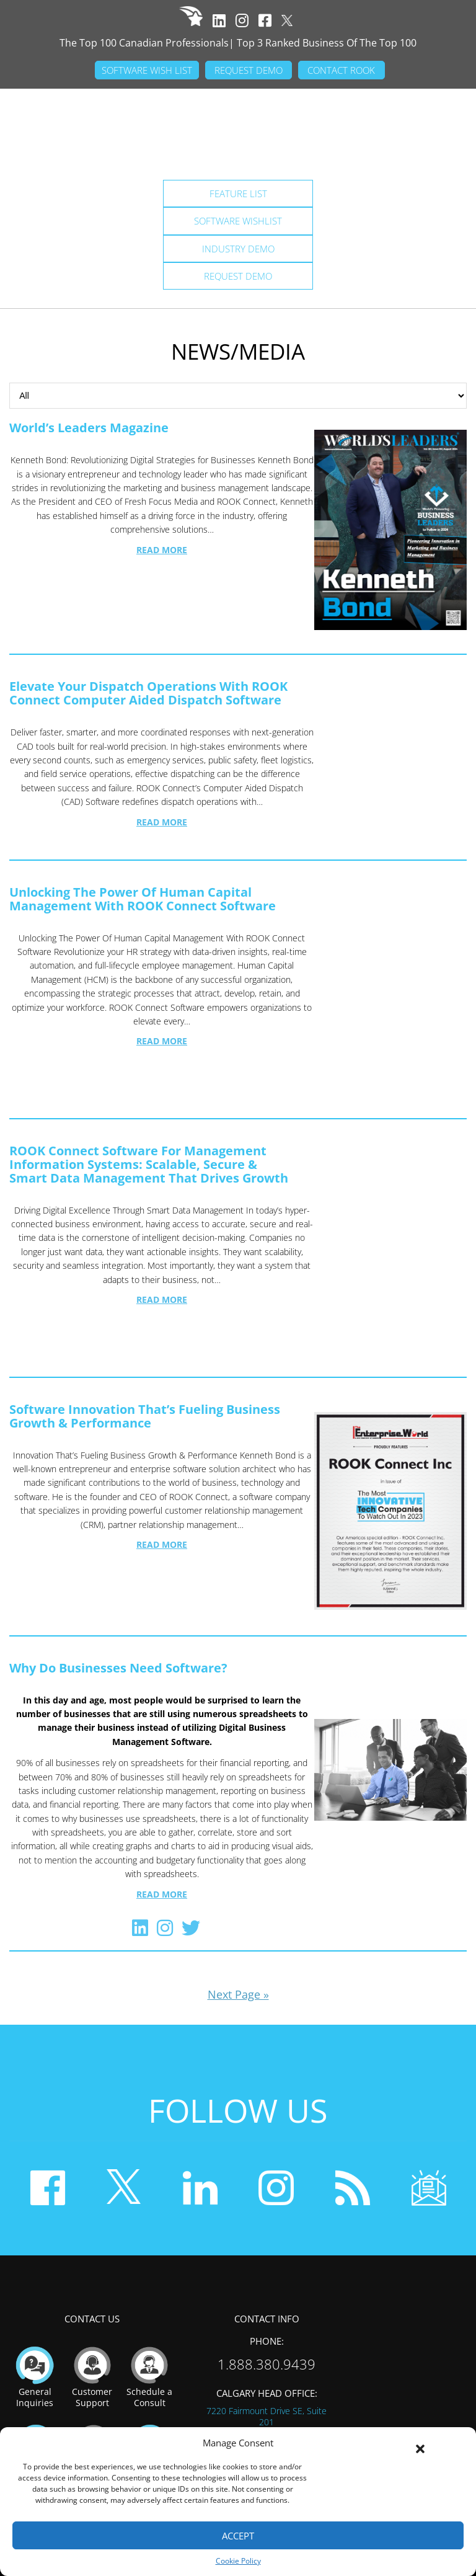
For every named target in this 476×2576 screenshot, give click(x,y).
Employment (36, 2369)
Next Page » (238, 1915)
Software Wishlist (238, 221)
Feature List (238, 193)
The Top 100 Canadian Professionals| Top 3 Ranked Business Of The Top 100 (238, 43)
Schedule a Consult (149, 2297)
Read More (161, 550)
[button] (420, 2442)
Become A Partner (150, 2375)
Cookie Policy (238, 2561)
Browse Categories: (238, 396)
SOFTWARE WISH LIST (147, 70)
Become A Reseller (93, 2375)
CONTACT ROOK (341, 70)
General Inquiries (34, 2297)
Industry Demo (238, 248)
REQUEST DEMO (248, 70)
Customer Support (92, 2297)
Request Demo (238, 276)
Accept (238, 2535)
